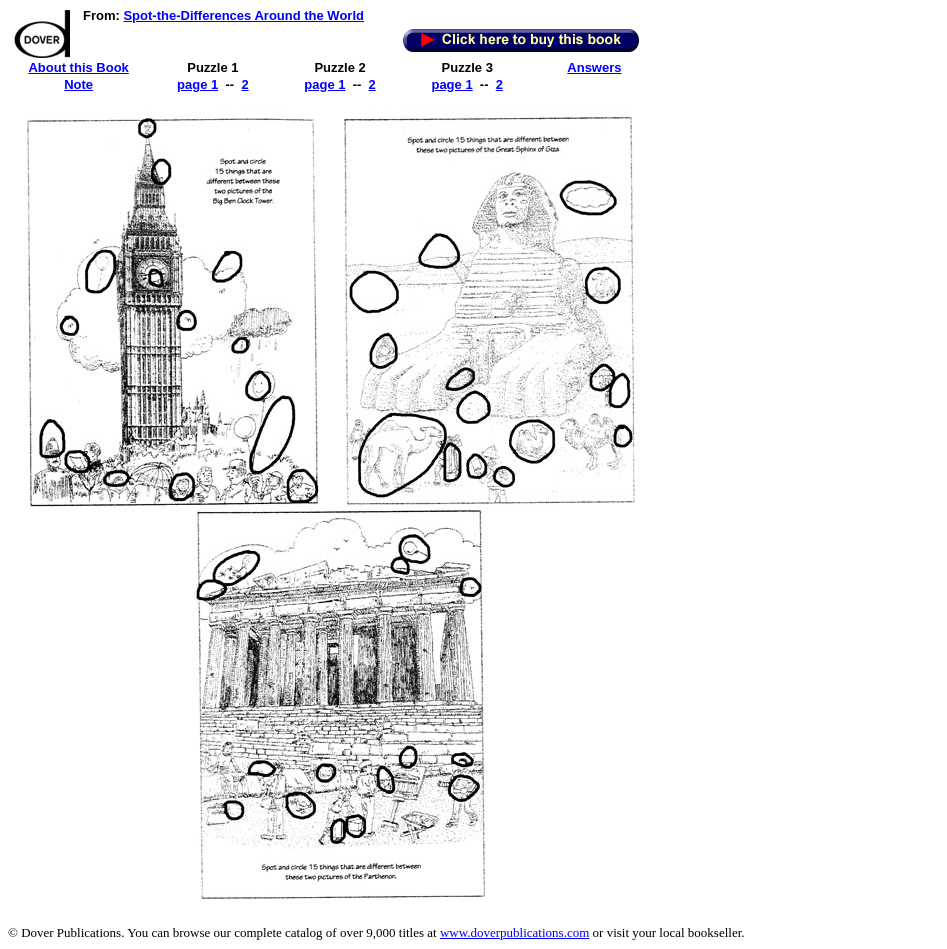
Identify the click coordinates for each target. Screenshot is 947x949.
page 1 (197, 84)
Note (78, 84)
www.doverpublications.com (514, 932)
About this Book (78, 67)
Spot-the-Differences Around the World (243, 15)
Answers (594, 67)
